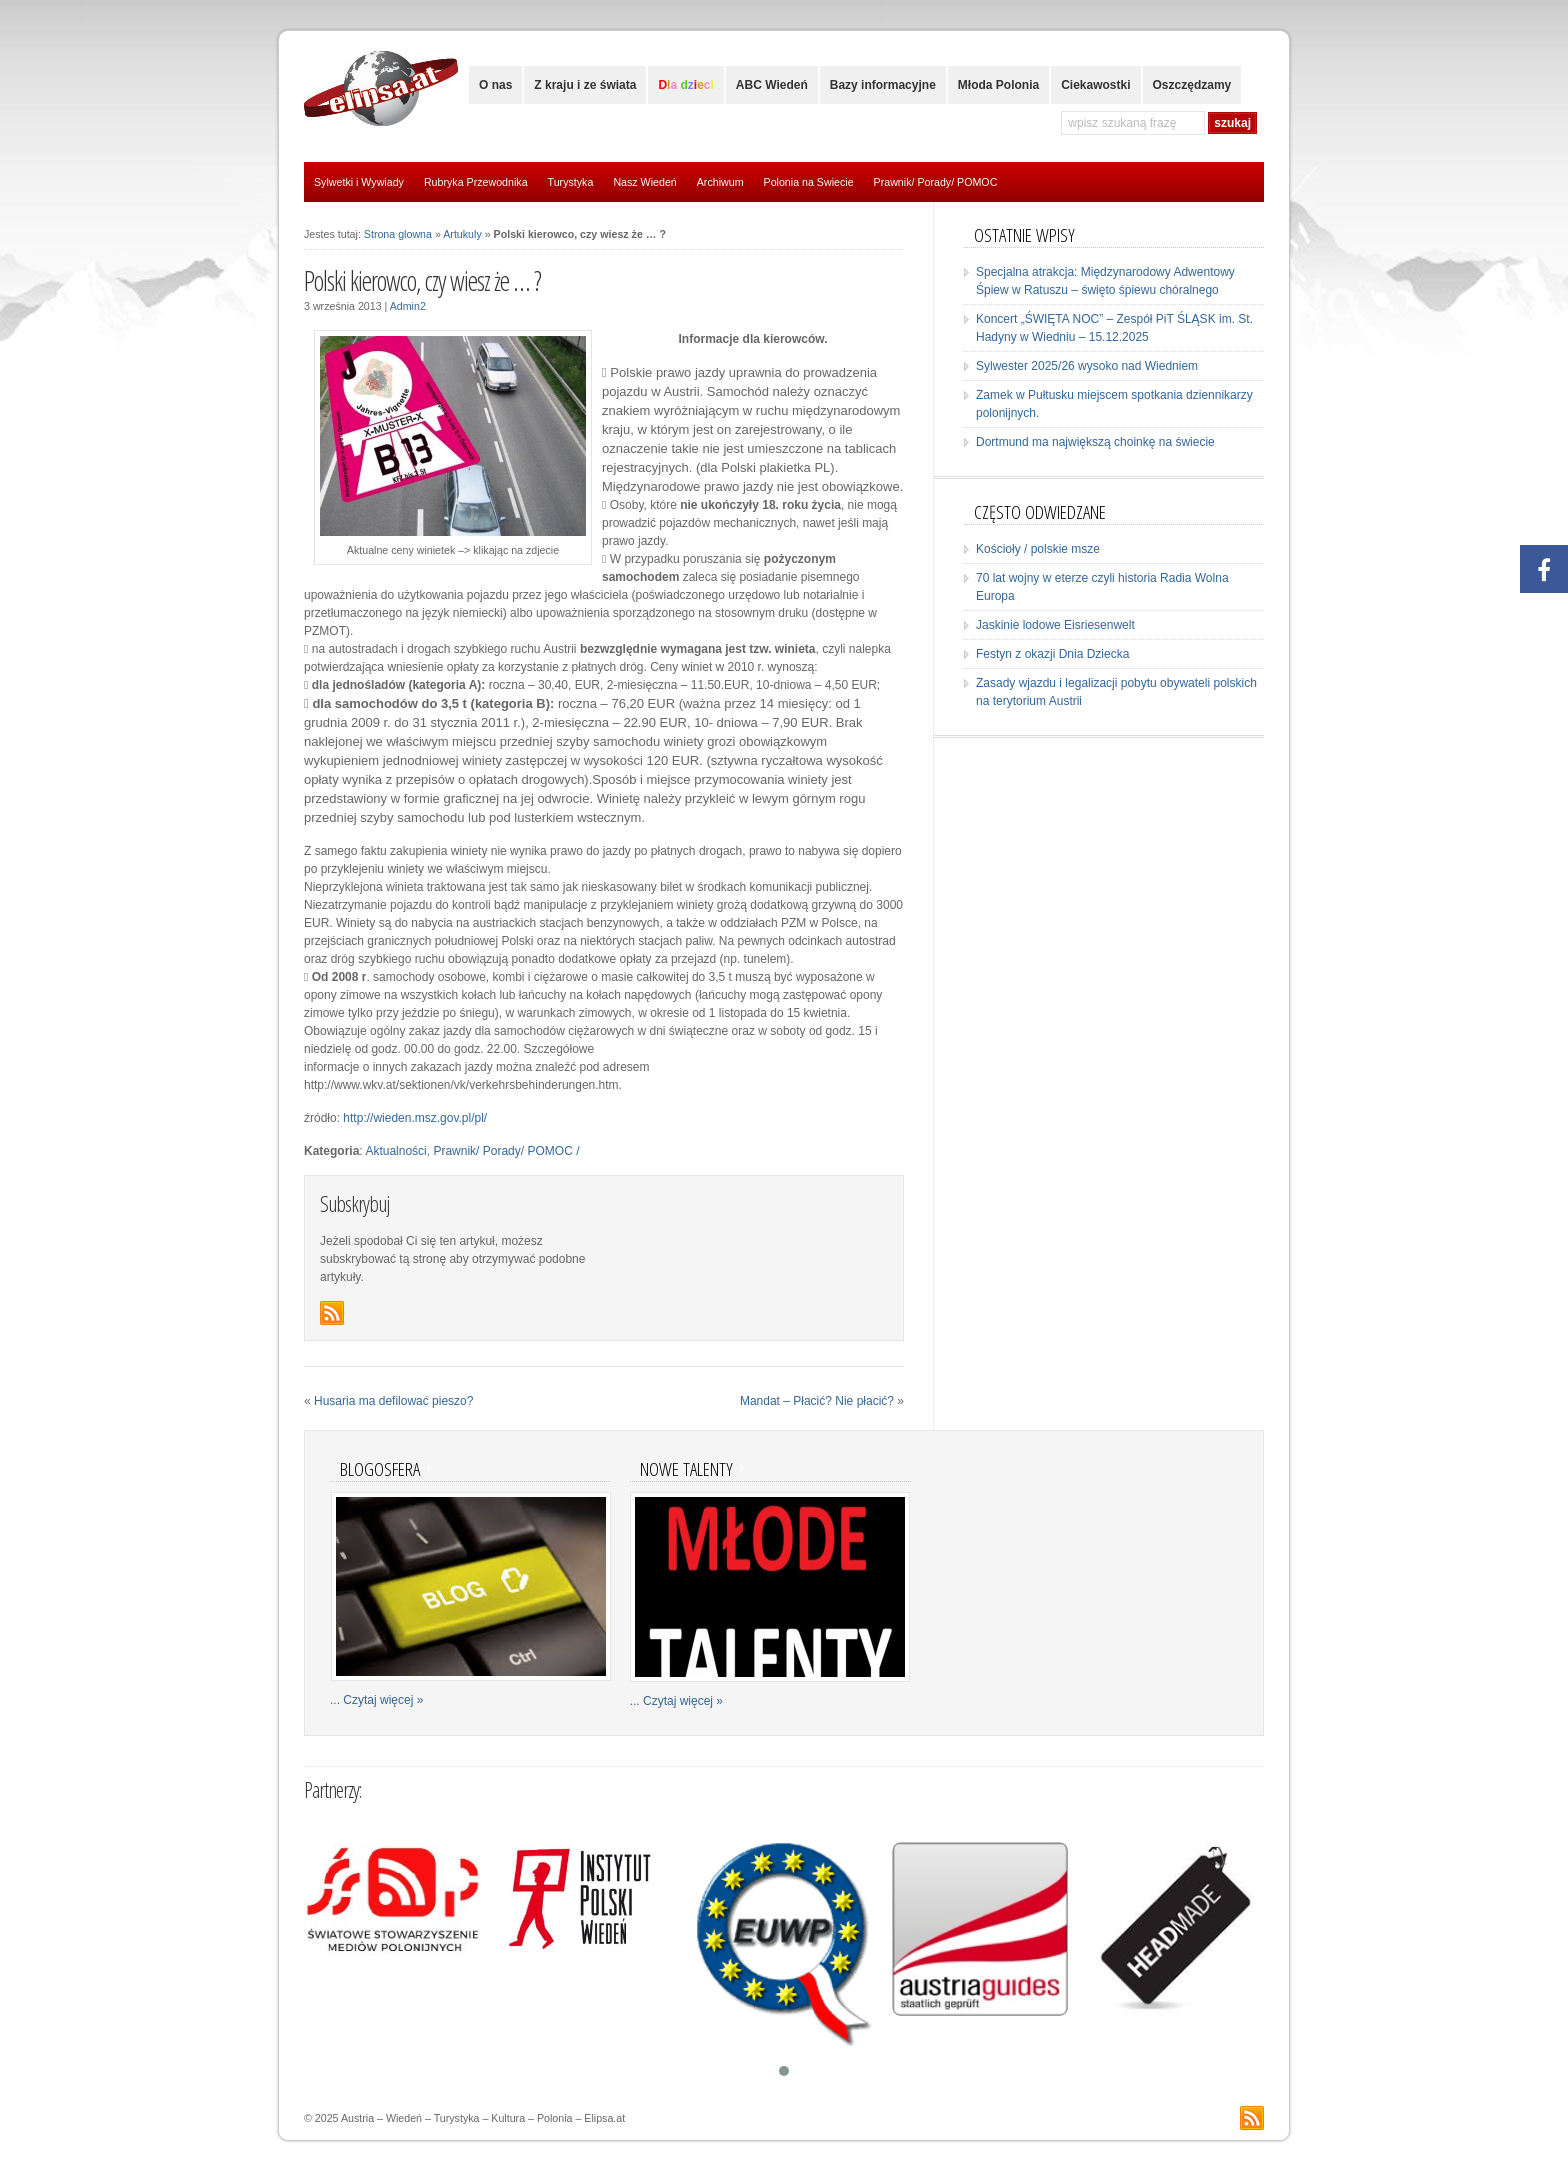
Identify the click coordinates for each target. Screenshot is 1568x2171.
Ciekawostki (1095, 85)
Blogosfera (380, 1468)
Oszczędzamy (1192, 85)
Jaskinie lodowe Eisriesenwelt (1055, 625)
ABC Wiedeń (772, 85)
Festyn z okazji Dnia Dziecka (1052, 654)
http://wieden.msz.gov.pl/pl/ (415, 1118)
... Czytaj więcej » (376, 1700)
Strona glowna (398, 234)
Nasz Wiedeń (644, 182)
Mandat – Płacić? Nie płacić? (817, 1401)
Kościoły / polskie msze (1038, 549)
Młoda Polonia (998, 85)
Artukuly (462, 234)
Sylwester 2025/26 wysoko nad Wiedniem (1087, 366)
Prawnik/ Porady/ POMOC (936, 182)
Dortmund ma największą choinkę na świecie (1095, 442)
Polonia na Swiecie (809, 182)
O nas (495, 85)
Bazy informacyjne (883, 85)
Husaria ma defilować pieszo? (393, 1401)
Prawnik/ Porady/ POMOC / (506, 1151)
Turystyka (571, 182)
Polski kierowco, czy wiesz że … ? (422, 281)
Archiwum (720, 182)
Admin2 (408, 306)
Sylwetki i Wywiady (359, 182)
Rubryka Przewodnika (476, 182)
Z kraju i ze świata (585, 85)
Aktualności (395, 1151)
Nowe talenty (686, 1468)
